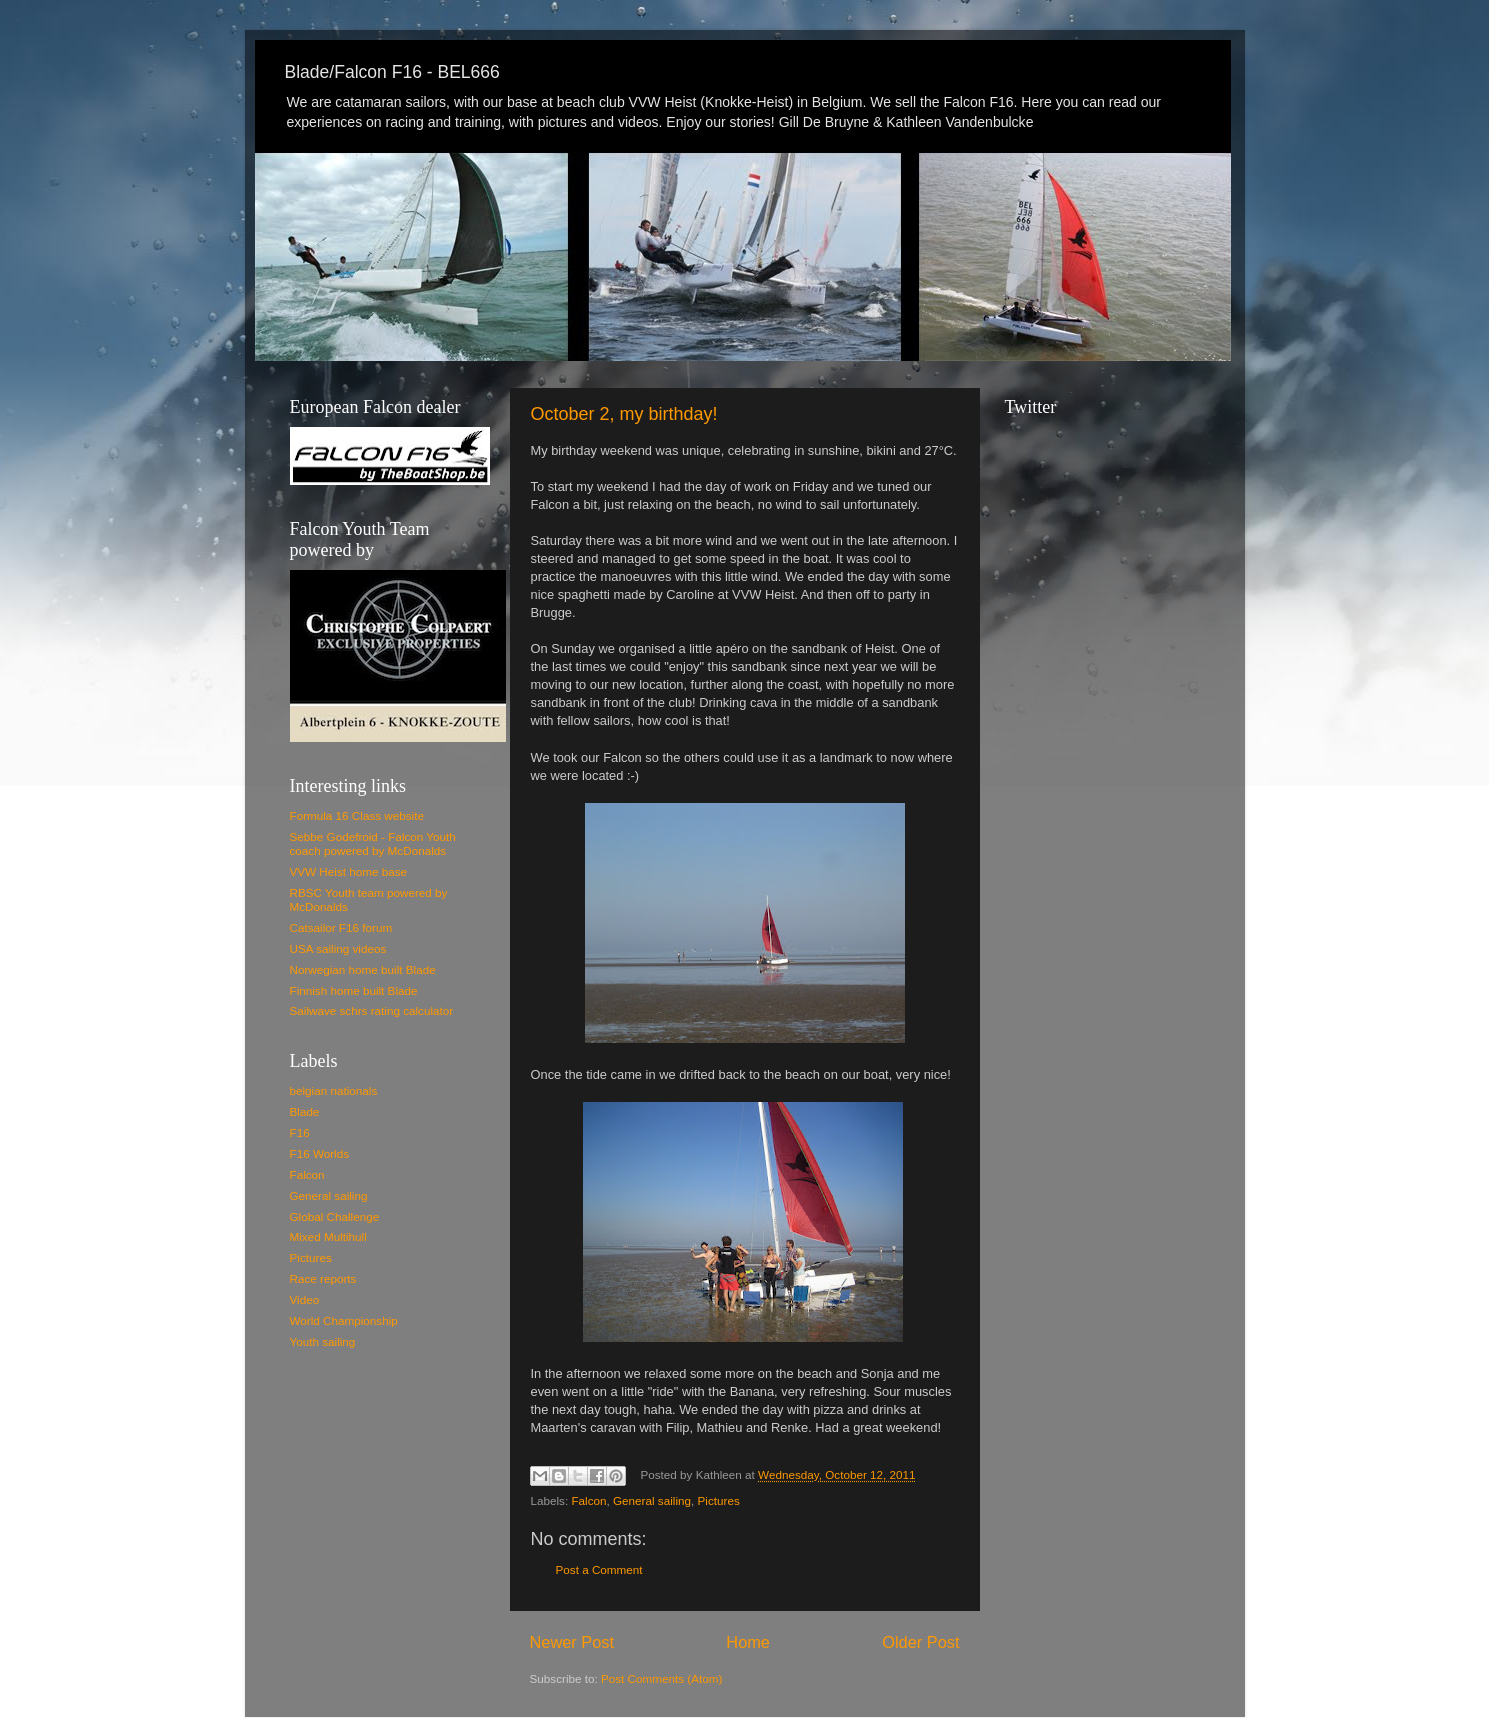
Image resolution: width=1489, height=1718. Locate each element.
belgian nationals (334, 1090)
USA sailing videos (338, 948)
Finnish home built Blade (354, 990)
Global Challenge (335, 1216)
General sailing (652, 1500)
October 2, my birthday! (624, 414)
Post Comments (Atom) (661, 1678)
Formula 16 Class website (357, 815)
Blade (305, 1111)
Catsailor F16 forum (341, 927)
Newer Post (572, 1642)
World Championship (344, 1320)
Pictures (719, 1500)
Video (305, 1299)
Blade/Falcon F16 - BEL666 (392, 72)
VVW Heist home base (349, 871)
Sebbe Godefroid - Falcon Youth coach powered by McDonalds (373, 843)
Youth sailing (323, 1341)
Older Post (920, 1642)
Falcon (588, 1500)
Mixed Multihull (328, 1236)
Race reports (323, 1278)
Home (748, 1642)
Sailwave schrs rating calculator (372, 1010)
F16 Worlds (320, 1153)
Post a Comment (599, 1569)
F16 (300, 1132)
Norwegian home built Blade (363, 969)
